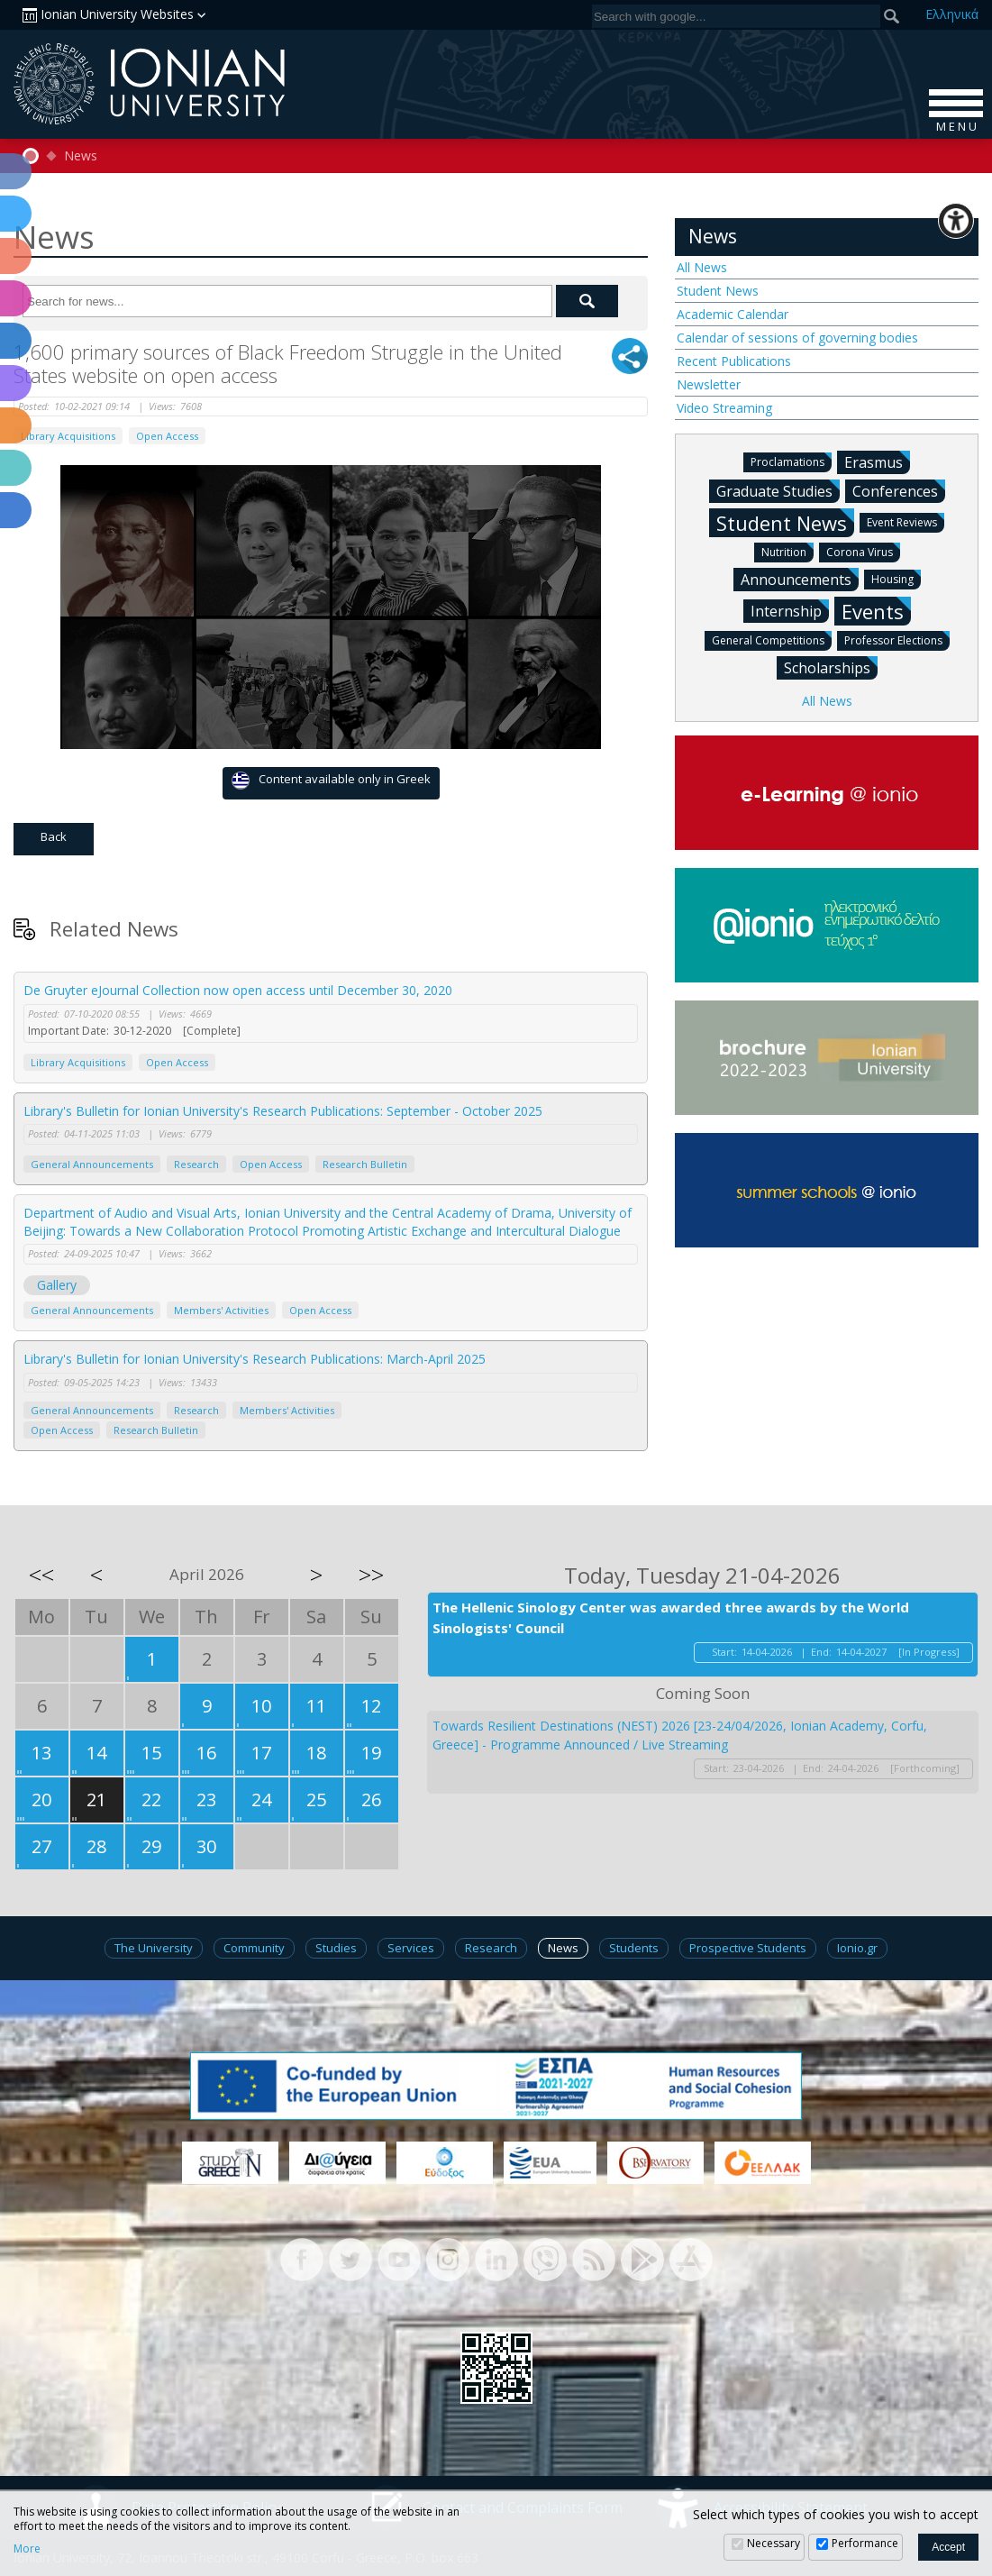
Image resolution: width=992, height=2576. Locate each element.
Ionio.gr (857, 1948)
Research (196, 1164)
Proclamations (791, 461)
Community (254, 1948)
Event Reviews (905, 521)
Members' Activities (221, 1310)
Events (876, 611)
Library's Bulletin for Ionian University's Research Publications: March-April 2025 (254, 1358)
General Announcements (92, 1164)
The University (153, 1948)
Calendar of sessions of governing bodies (797, 337)
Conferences (898, 490)
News (80, 156)
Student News (718, 290)
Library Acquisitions (68, 436)
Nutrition (787, 551)
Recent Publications (734, 361)
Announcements (800, 578)
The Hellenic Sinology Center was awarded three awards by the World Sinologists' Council (670, 1617)
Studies (336, 1948)
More (27, 2549)
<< (41, 1574)
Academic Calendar (732, 314)
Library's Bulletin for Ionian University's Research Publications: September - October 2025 (282, 1110)
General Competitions (772, 639)
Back (54, 836)
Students (634, 1948)
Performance (865, 2543)
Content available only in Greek (331, 780)
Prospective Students (747, 1948)
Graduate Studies (778, 490)
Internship (790, 610)
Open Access (167, 436)
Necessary (773, 2543)
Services (410, 1948)
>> (371, 1574)
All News (702, 267)
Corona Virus (863, 551)
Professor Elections (897, 639)
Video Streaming (724, 407)
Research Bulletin (365, 1164)
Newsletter (709, 384)
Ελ (951, 14)
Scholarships (831, 667)
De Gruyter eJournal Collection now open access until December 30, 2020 (237, 990)
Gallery (57, 1284)
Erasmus (877, 461)
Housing (896, 578)
